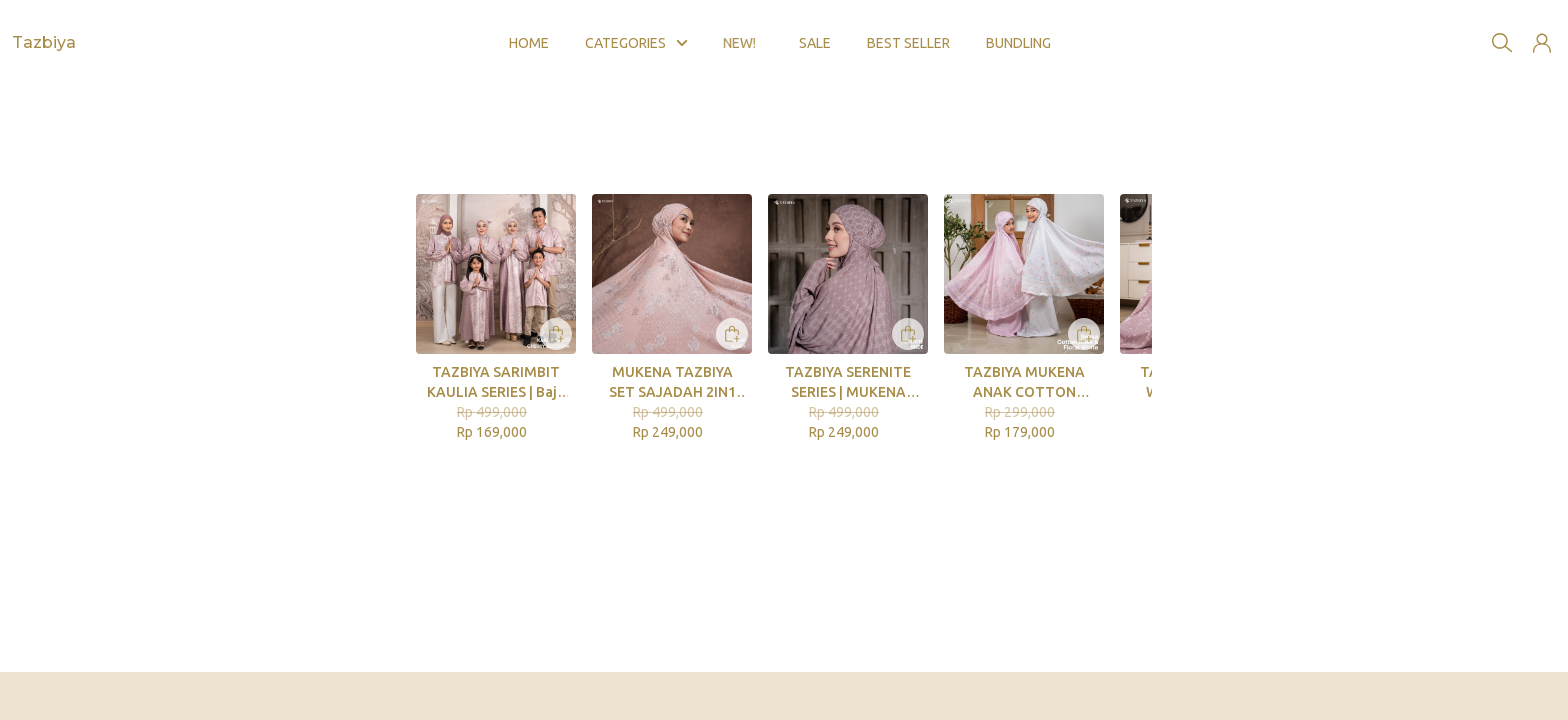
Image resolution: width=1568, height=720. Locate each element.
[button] (1542, 28)
